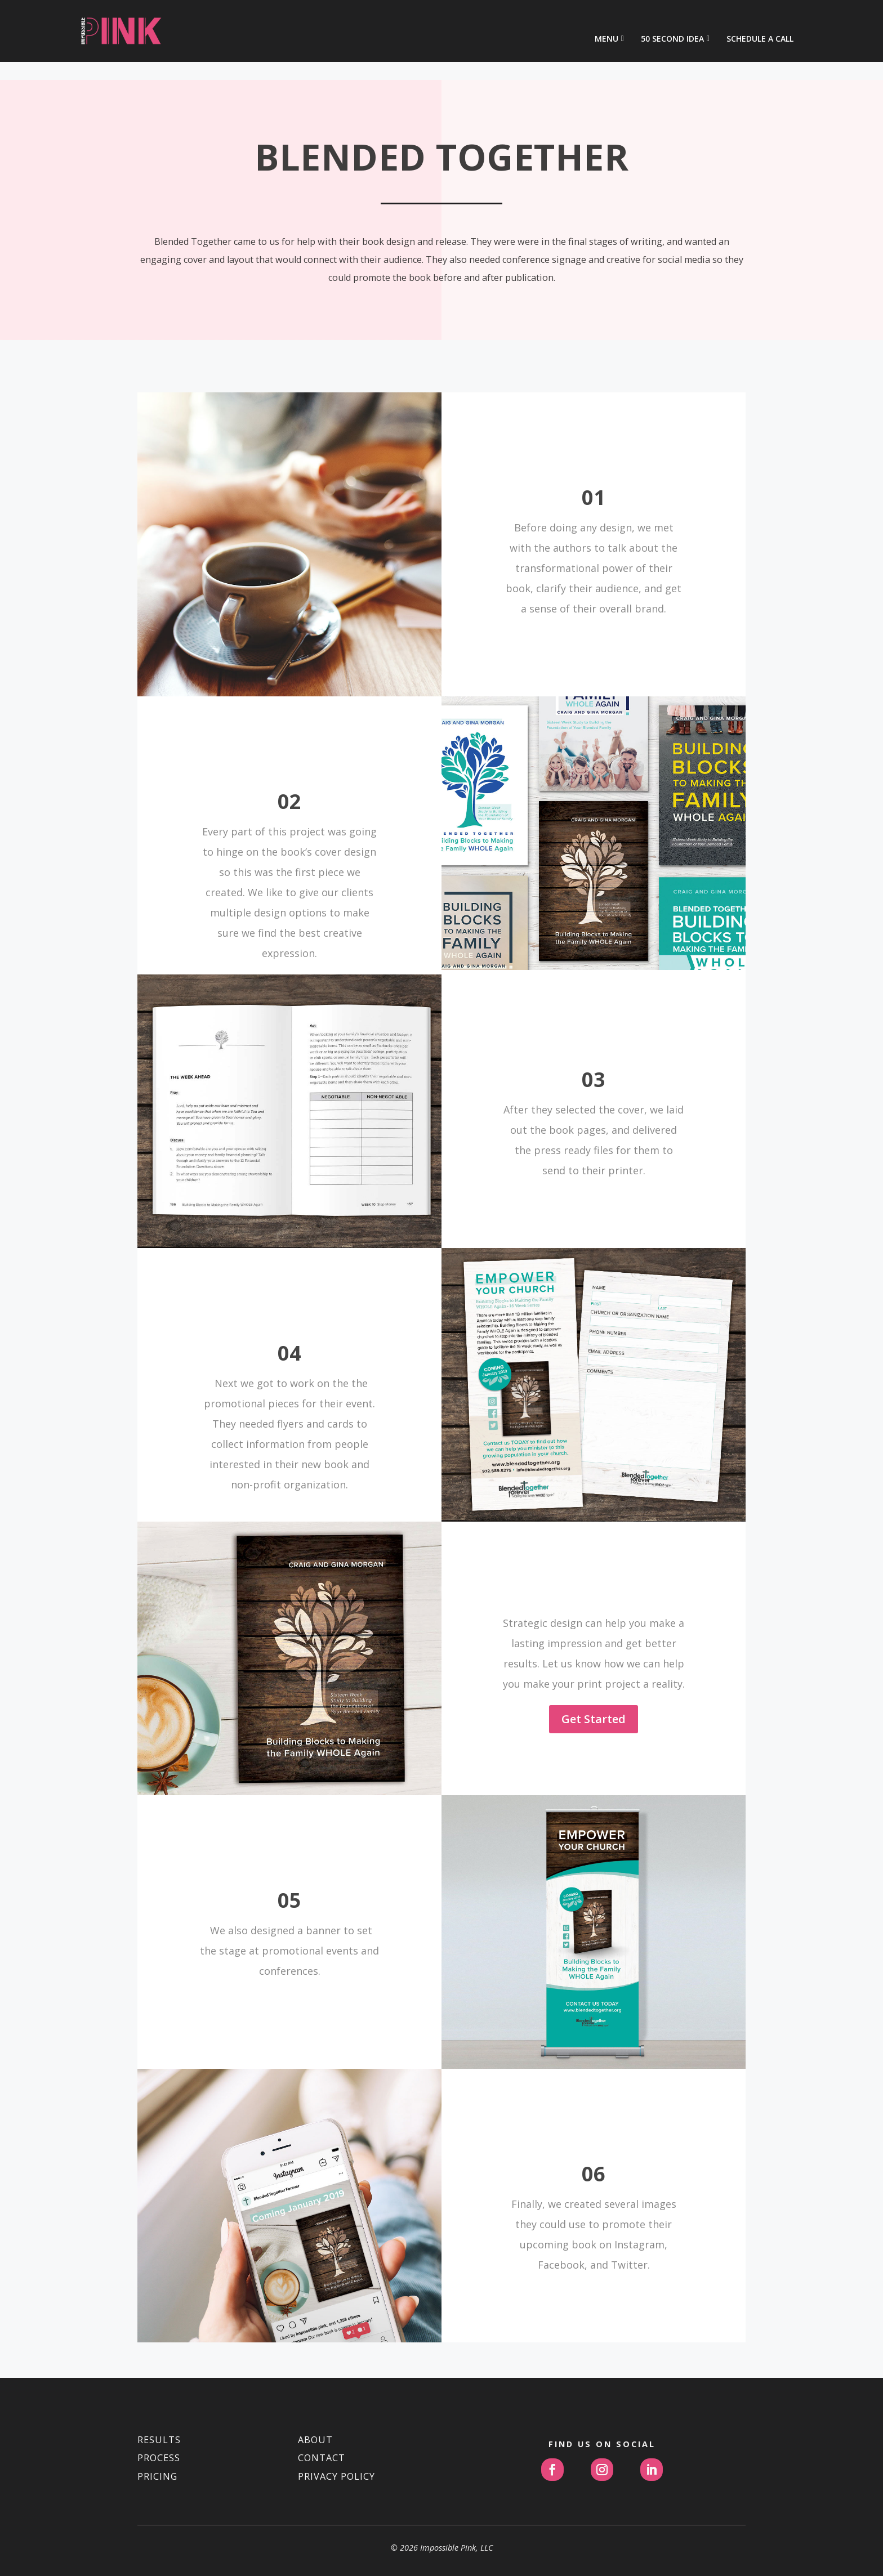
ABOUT (315, 2405)
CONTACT (321, 2423)
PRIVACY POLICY (336, 2441)
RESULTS (159, 2405)
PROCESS (158, 2423)
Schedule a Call (759, 22)
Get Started (593, 1684)
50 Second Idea (672, 22)
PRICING (157, 2441)
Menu (606, 22)
